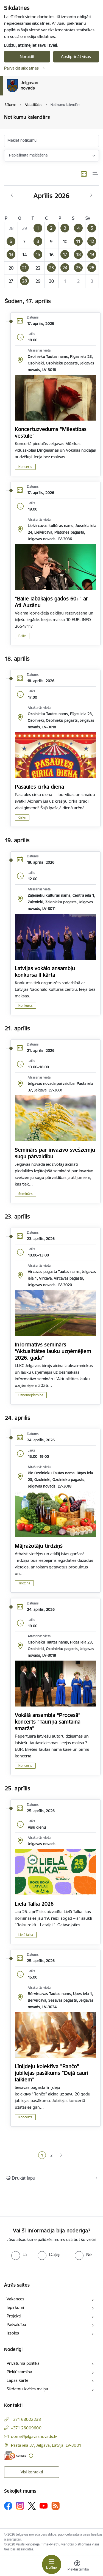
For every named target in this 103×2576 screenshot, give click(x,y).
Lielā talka (25, 1935)
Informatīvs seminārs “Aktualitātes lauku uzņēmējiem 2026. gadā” (53, 1351)
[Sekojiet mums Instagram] (20, 2506)
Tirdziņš (24, 1583)
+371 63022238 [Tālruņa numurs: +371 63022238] (26, 2419)
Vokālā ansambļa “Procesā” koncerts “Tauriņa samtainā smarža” (47, 1722)
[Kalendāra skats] (84, 173)
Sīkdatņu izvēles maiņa (27, 2388)
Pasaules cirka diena (39, 786)
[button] (38, 228)
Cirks (22, 817)
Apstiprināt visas (76, 56)
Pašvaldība (16, 2324)
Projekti (14, 2316)
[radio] (19, 2254)
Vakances (15, 2298)
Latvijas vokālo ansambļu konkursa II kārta (45, 971)
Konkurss (25, 1005)
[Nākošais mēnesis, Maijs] (91, 195)
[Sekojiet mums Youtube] (44, 2505)
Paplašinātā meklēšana (28, 155)
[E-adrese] (15, 2455)
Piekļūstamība (19, 2371)
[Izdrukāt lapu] (51, 2178)
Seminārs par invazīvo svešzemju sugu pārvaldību (55, 1153)
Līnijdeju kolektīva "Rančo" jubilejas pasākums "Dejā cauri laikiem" (51, 2073)
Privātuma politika (23, 2363)
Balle (22, 636)
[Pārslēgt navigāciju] (51, 2564)
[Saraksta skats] (96, 173)
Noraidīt (27, 56)
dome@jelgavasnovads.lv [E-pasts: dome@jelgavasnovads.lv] (34, 2436)
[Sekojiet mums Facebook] (8, 2506)
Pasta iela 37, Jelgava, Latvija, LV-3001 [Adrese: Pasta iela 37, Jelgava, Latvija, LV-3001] (46, 2445)
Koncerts (25, 467)
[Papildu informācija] (31, 2456)
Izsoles (13, 2333)
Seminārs (25, 1194)
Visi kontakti (32, 2472)
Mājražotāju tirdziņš (39, 1546)
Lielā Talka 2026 (34, 1903)
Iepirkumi (15, 2307)
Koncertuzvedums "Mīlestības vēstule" (51, 432)
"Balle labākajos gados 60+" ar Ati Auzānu (51, 601)
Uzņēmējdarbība (30, 1395)
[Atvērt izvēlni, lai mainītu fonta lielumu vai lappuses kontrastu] (77, 2566)
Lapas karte (17, 2380)
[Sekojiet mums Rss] (55, 2506)
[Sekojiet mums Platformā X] (32, 2506)
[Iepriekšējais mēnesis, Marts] (12, 195)
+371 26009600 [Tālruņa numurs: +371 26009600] (26, 2427)
